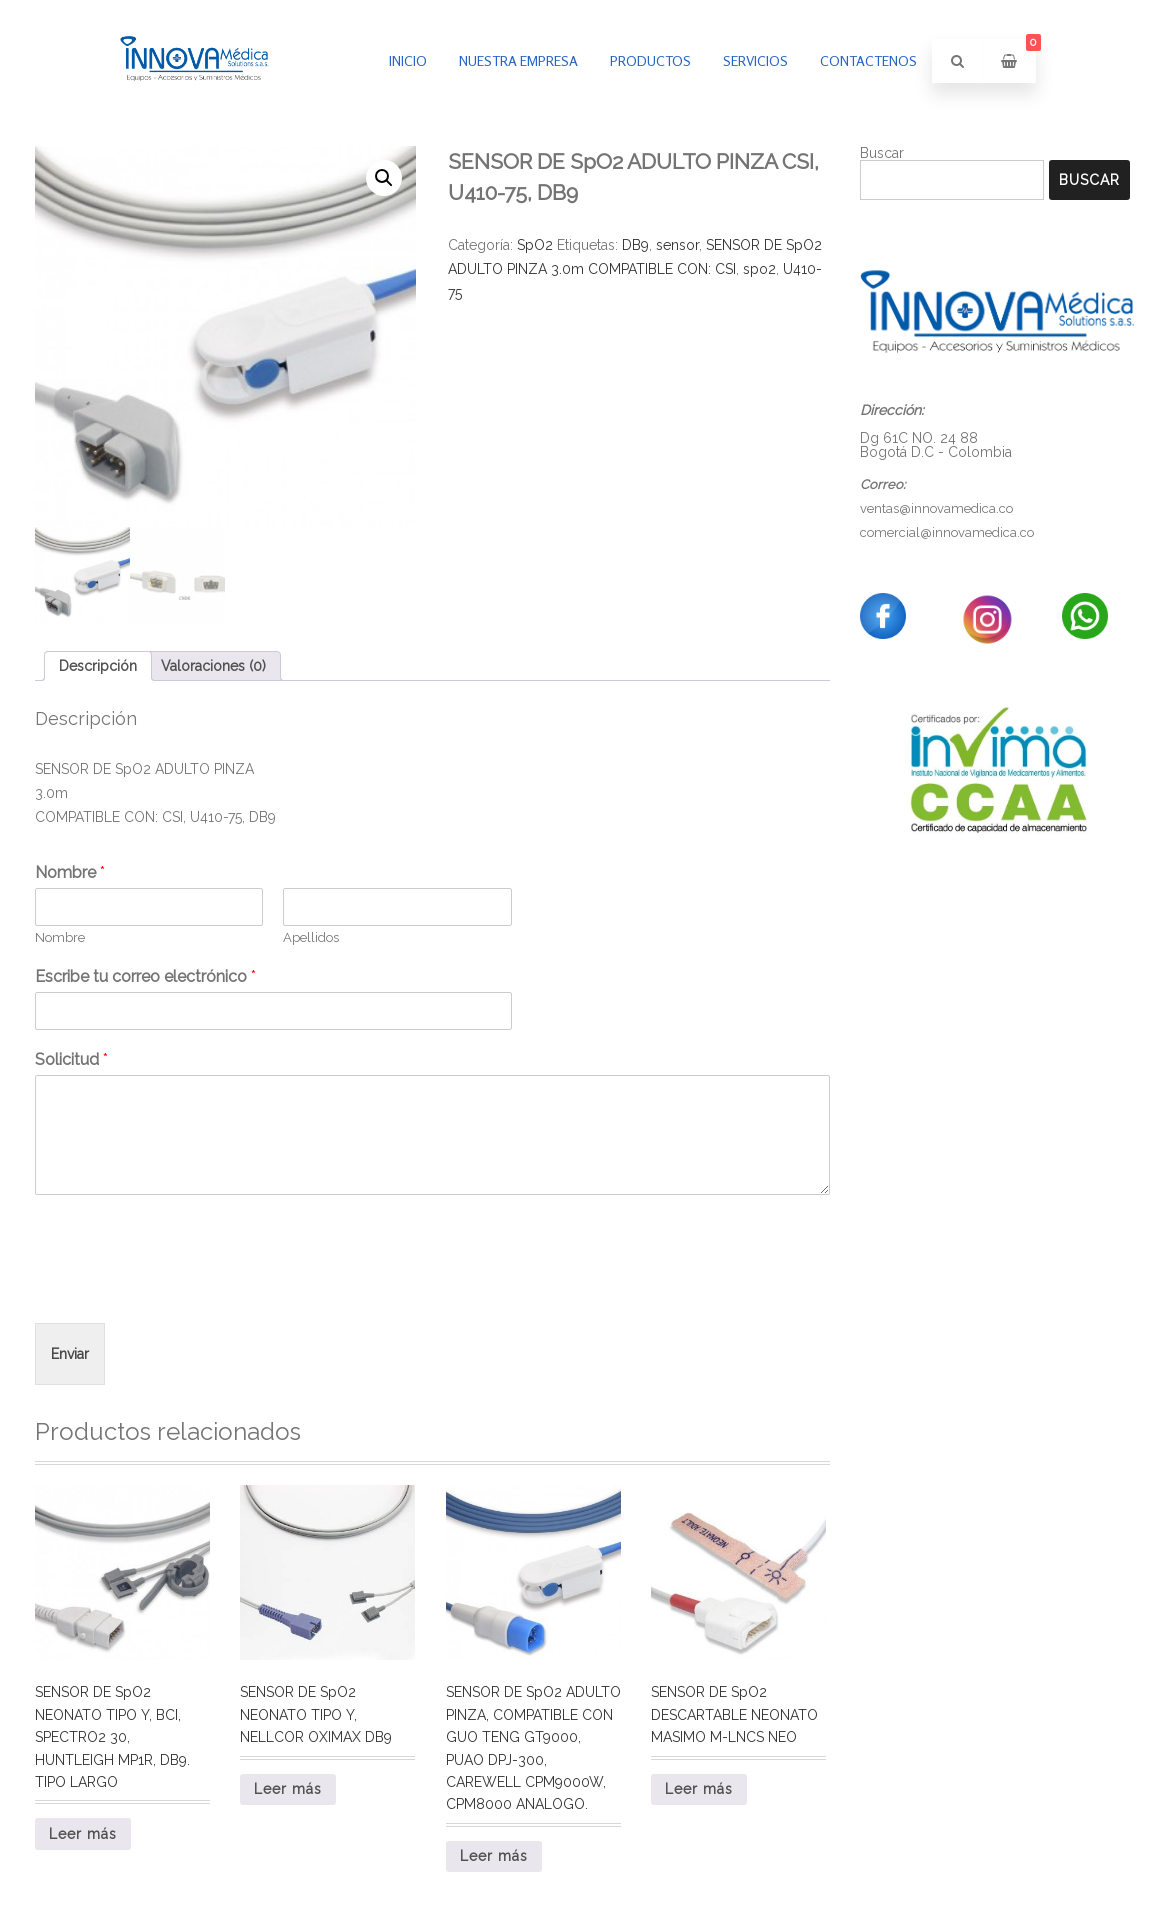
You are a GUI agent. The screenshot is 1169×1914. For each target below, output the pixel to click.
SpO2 (535, 245)
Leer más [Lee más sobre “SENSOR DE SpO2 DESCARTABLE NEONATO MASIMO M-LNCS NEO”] (699, 1789)
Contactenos (868, 60)
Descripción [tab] (98, 666)
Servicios (755, 60)
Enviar (70, 1354)
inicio (408, 60)
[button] (384, 178)
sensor (677, 245)
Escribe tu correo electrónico (145, 976)
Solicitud (71, 1059)
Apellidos (311, 937)
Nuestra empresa (518, 60)
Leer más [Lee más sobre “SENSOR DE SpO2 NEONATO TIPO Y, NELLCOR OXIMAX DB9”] (288, 1789)
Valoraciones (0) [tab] (213, 666)
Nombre (70, 872)
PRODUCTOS (650, 60)
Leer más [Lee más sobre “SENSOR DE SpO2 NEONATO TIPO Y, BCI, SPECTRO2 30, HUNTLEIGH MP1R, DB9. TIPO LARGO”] (83, 1834)
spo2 (759, 269)
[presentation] (187, 1290)
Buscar (882, 153)
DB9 (635, 245)
